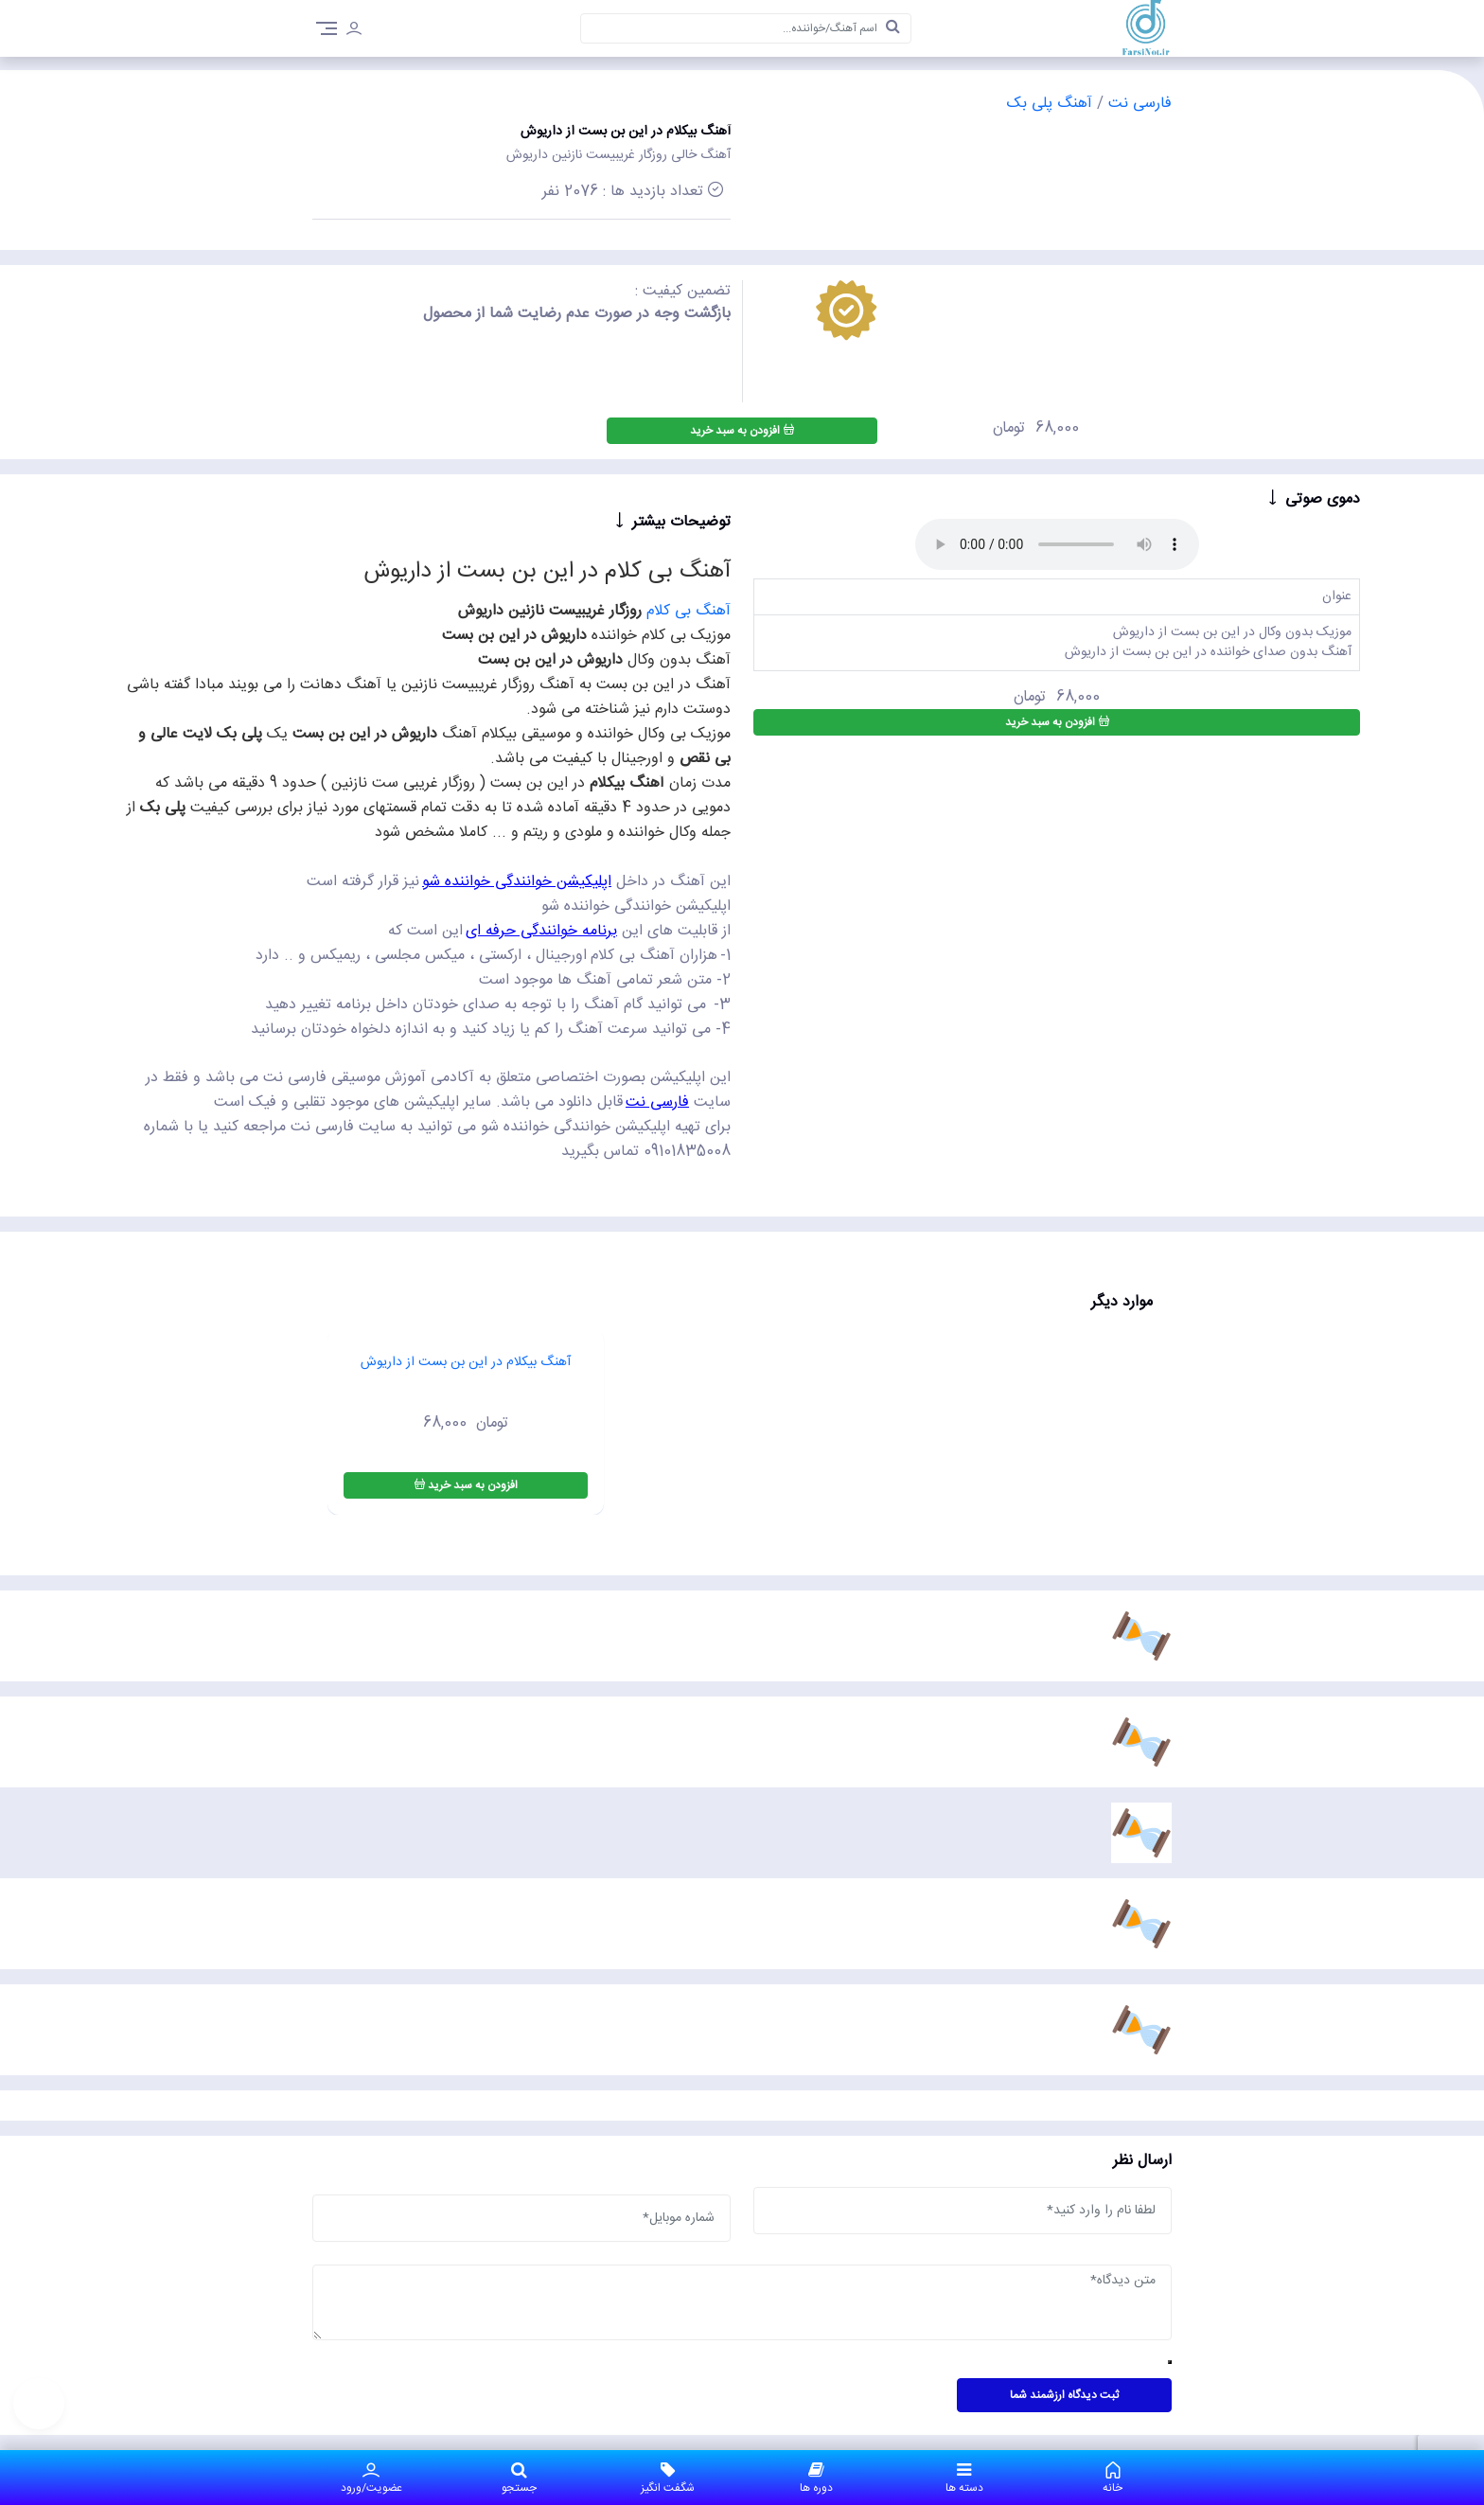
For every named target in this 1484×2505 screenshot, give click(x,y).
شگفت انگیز (667, 2477)
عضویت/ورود (371, 2477)
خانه (1112, 2477)
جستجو (520, 2477)
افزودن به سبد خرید (742, 430)
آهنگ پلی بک (1049, 103)
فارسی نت (1138, 103)
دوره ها (816, 2477)
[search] (893, 28)
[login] (354, 31)
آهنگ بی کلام (688, 611)
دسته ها (965, 2477)
